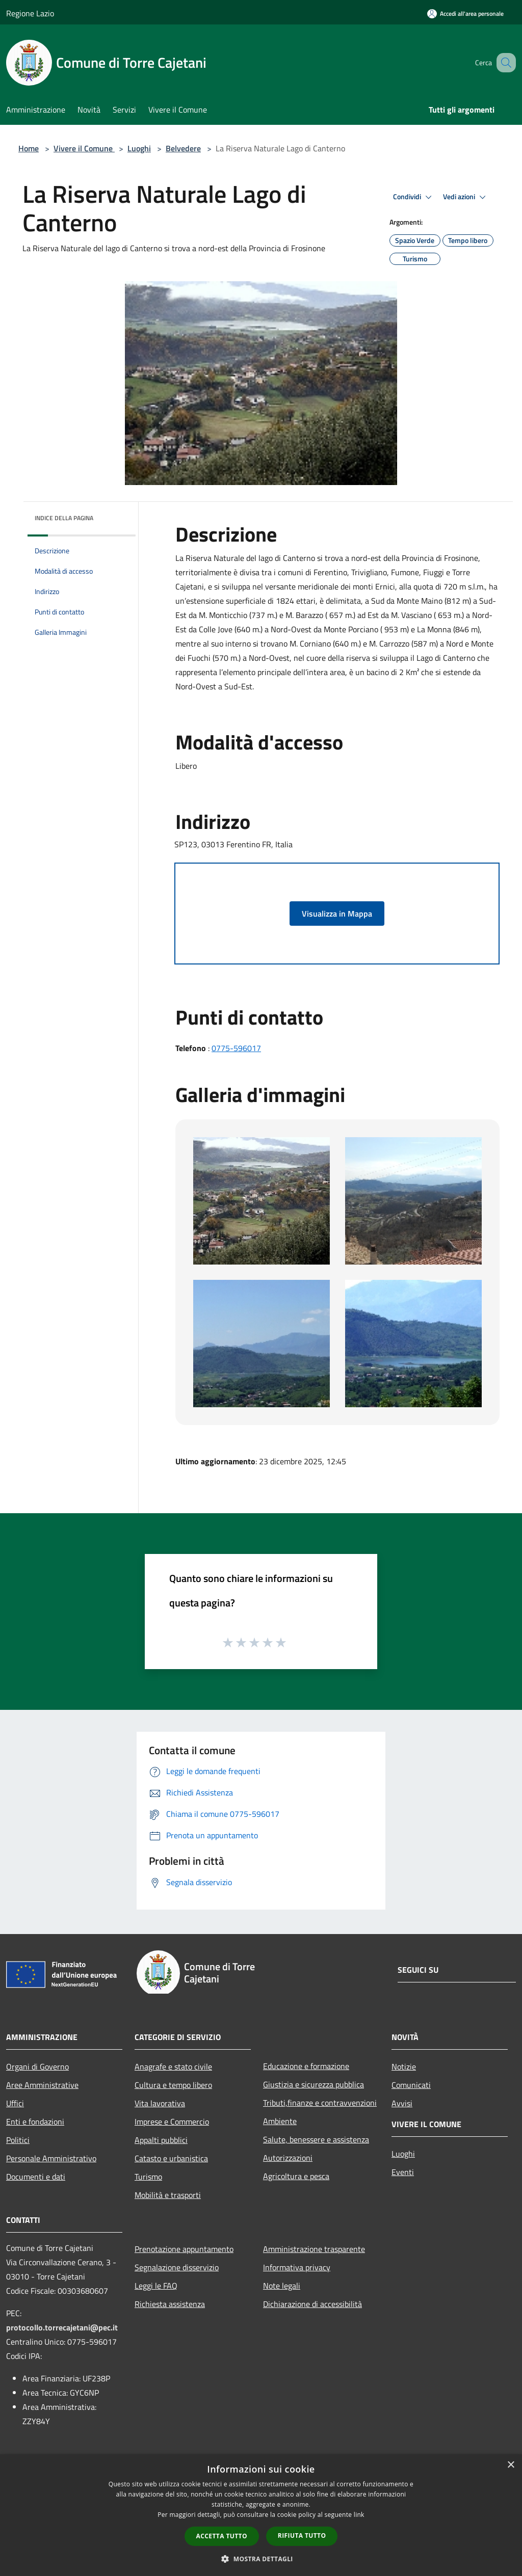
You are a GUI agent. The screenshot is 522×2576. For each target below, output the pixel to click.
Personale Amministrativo (51, 2158)
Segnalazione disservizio (177, 2267)
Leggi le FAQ (156, 2285)
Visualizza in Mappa (337, 913)
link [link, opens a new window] (359, 2514)
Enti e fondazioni (35, 2121)
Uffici (15, 2103)
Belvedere (183, 148)
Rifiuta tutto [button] (302, 2535)
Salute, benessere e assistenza (316, 2139)
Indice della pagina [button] (64, 518)
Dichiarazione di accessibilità (312, 2304)
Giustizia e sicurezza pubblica (313, 2084)
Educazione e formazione (306, 2066)
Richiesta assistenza (170, 2304)
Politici (18, 2140)
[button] (261, 2559)
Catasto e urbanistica (171, 2158)
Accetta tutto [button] (221, 2536)
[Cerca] (503, 62)
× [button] (510, 2465)
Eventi (403, 2172)
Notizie (404, 2066)
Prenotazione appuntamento (184, 2249)
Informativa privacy (296, 2267)
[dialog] (261, 2515)
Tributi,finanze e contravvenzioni (320, 2103)
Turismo (148, 2176)
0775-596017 (236, 1048)
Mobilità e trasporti (168, 2195)
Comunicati (411, 2085)
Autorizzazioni (287, 2158)
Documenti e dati (35, 2176)
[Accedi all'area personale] (465, 13)
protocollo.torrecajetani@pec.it (62, 2327)
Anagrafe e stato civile (173, 2066)
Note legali (281, 2285)
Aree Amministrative (42, 2085)
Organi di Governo (37, 2066)
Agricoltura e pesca (296, 2176)
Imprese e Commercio (172, 2121)
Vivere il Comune (84, 148)
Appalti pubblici (161, 2140)
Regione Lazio (30, 13)
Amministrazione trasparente (314, 2249)
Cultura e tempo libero (173, 2085)
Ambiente (280, 2121)
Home (28, 148)
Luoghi (139, 148)
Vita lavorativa (160, 2103)
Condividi (414, 197)
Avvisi (402, 2103)
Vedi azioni (466, 197)
